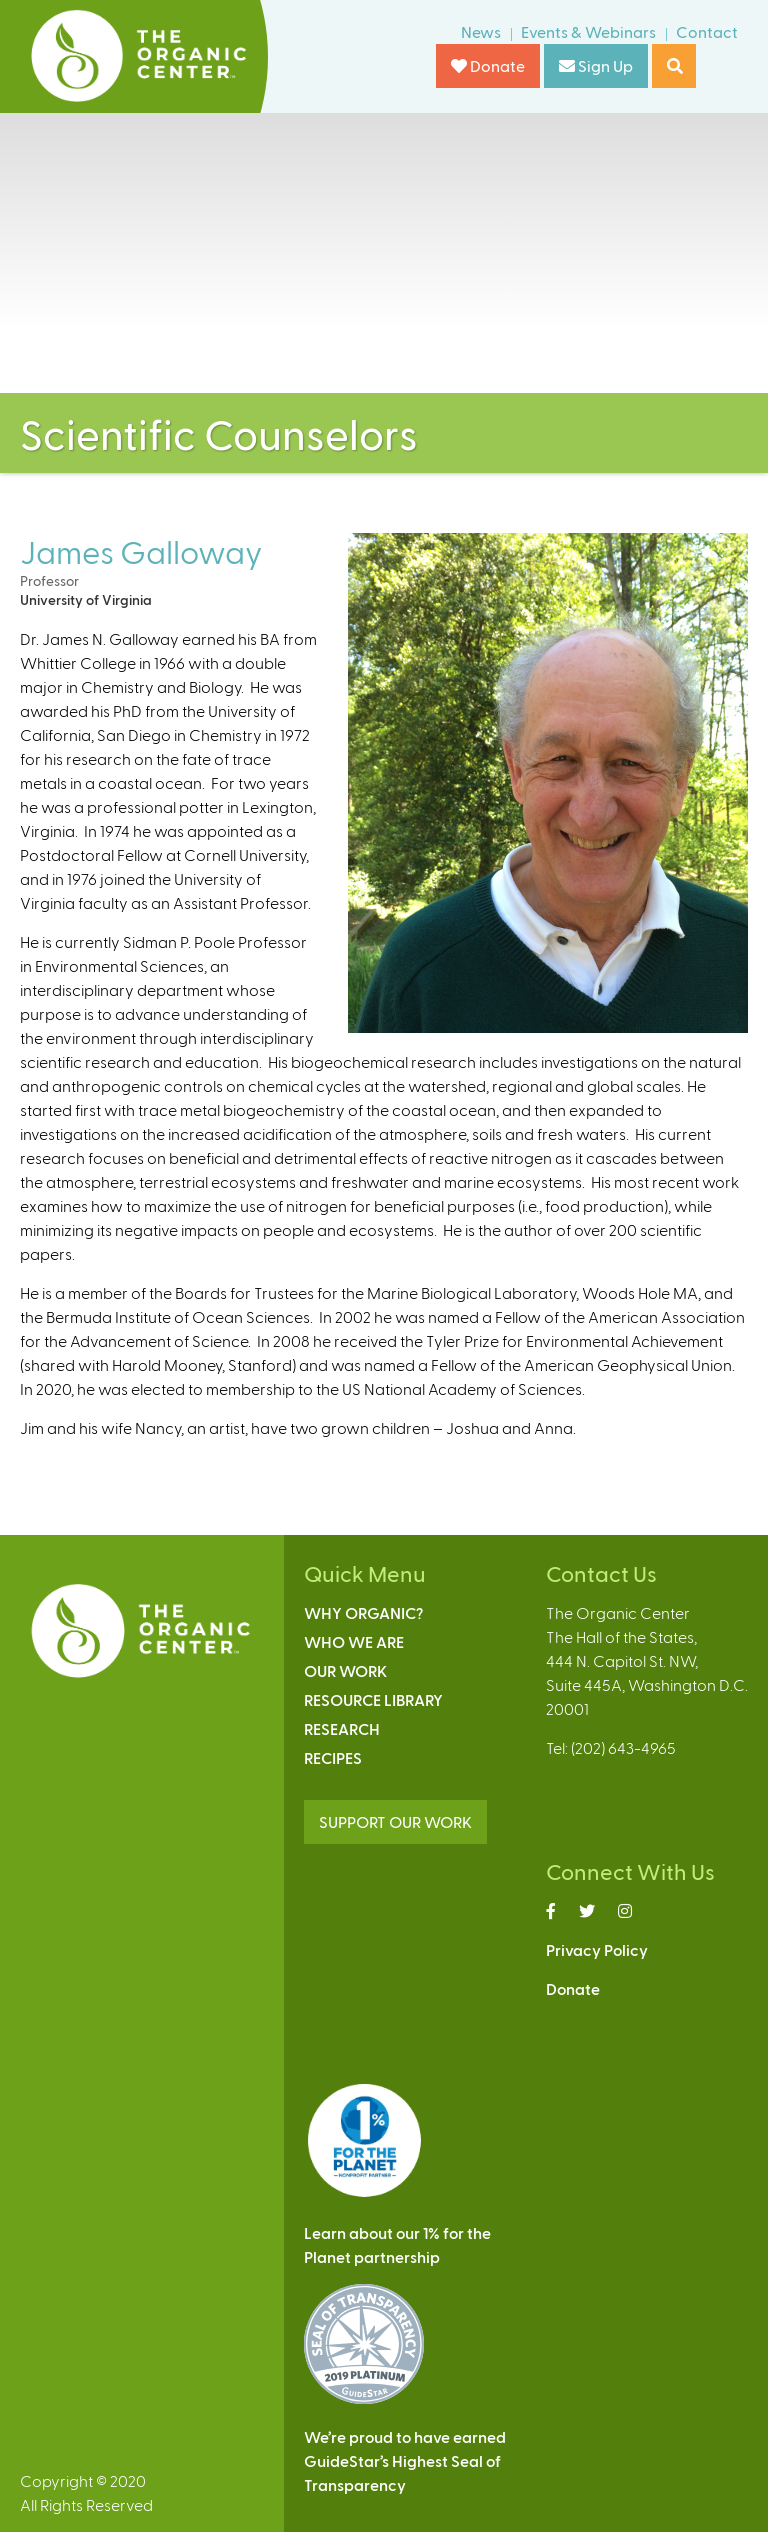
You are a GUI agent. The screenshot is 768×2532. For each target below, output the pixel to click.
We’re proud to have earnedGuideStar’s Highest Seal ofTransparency (405, 2460)
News (481, 31)
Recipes (333, 1757)
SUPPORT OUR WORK (395, 1821)
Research (342, 1728)
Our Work (345, 1670)
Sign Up (596, 65)
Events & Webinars (588, 31)
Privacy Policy (597, 1949)
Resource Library (373, 1699)
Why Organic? (363, 1612)
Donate (488, 65)
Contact (707, 31)
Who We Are (354, 1641)
